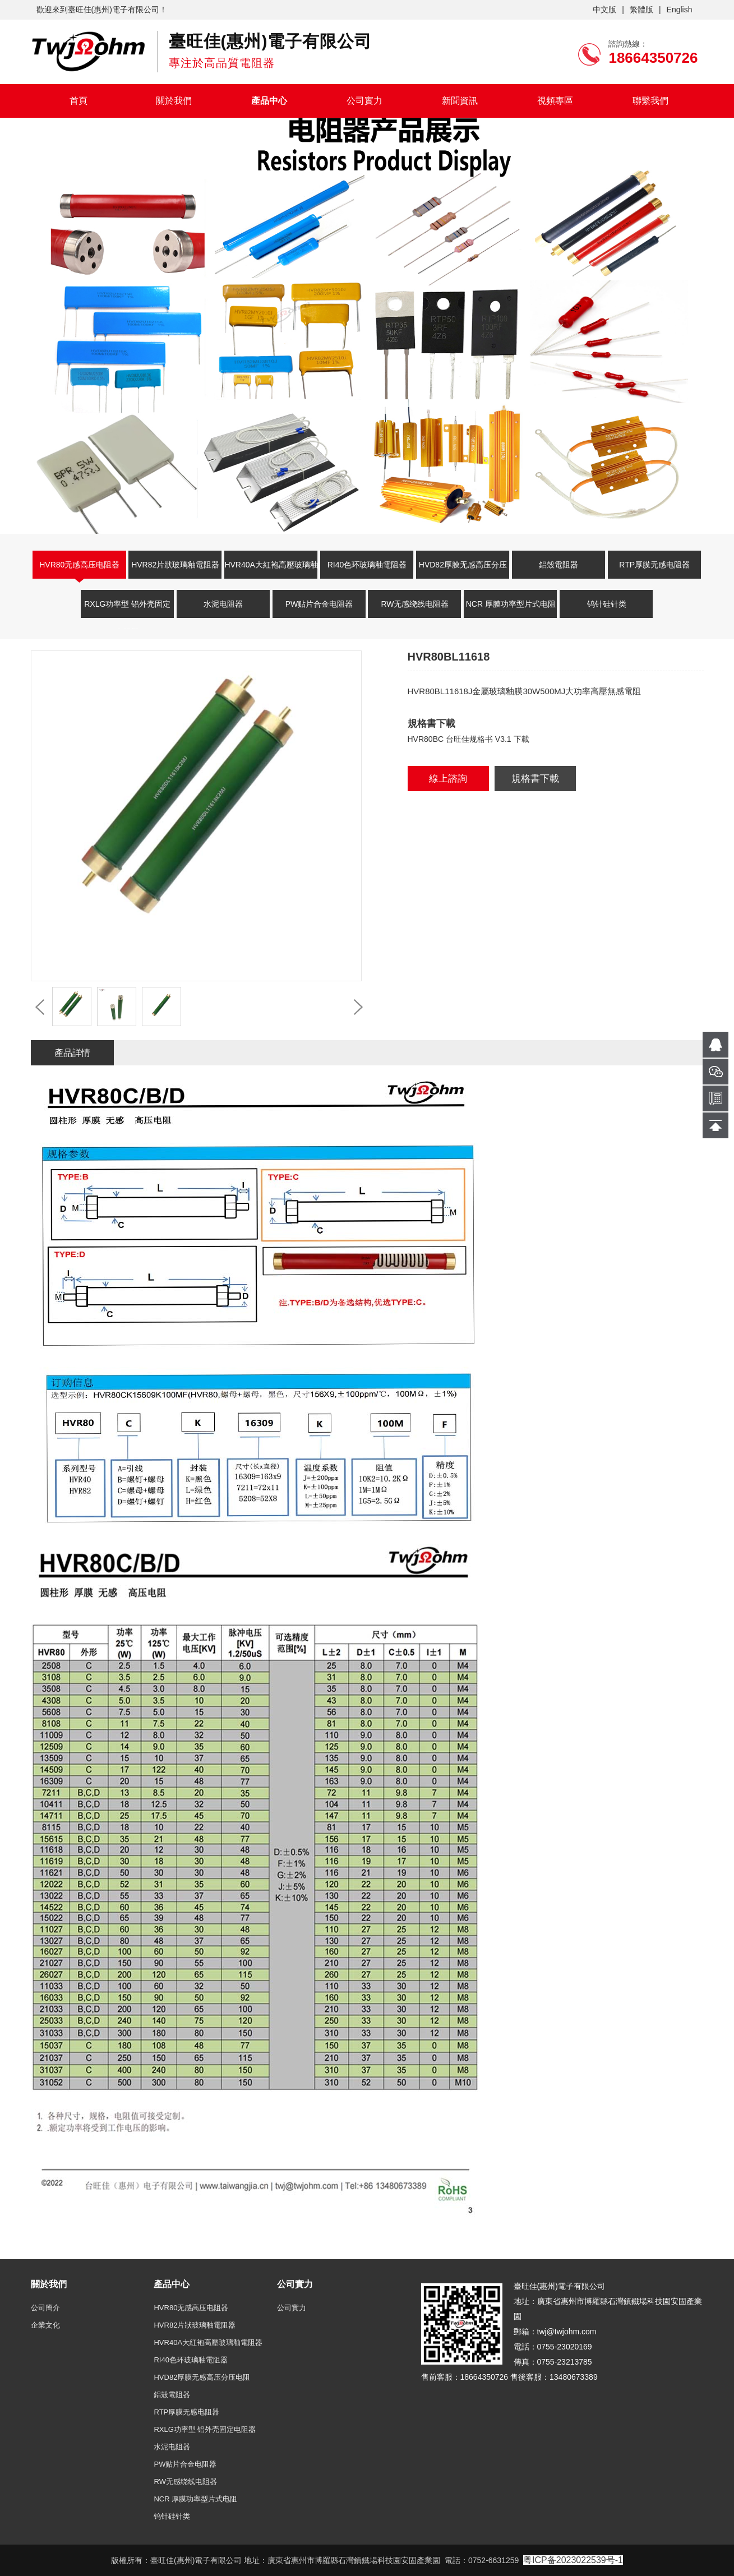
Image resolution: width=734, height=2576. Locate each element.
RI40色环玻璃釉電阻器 (367, 564)
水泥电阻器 (223, 603)
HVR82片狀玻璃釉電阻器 (175, 564)
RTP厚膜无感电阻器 (654, 564)
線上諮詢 (448, 778)
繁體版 (641, 9)
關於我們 (174, 100)
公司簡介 (45, 2307)
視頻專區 (555, 100)
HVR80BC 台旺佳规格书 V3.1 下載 (468, 739)
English (680, 9)
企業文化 (45, 2325)
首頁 (78, 100)
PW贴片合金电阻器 (319, 603)
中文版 (604, 9)
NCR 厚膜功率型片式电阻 (511, 603)
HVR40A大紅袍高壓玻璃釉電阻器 (270, 571)
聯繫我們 (650, 100)
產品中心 (269, 100)
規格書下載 (535, 778)
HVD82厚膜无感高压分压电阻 (463, 571)
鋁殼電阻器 (558, 564)
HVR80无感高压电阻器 (79, 564)
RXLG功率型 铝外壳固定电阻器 (127, 610)
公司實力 (364, 100)
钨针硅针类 (606, 603)
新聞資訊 (460, 100)
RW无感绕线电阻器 (415, 603)
